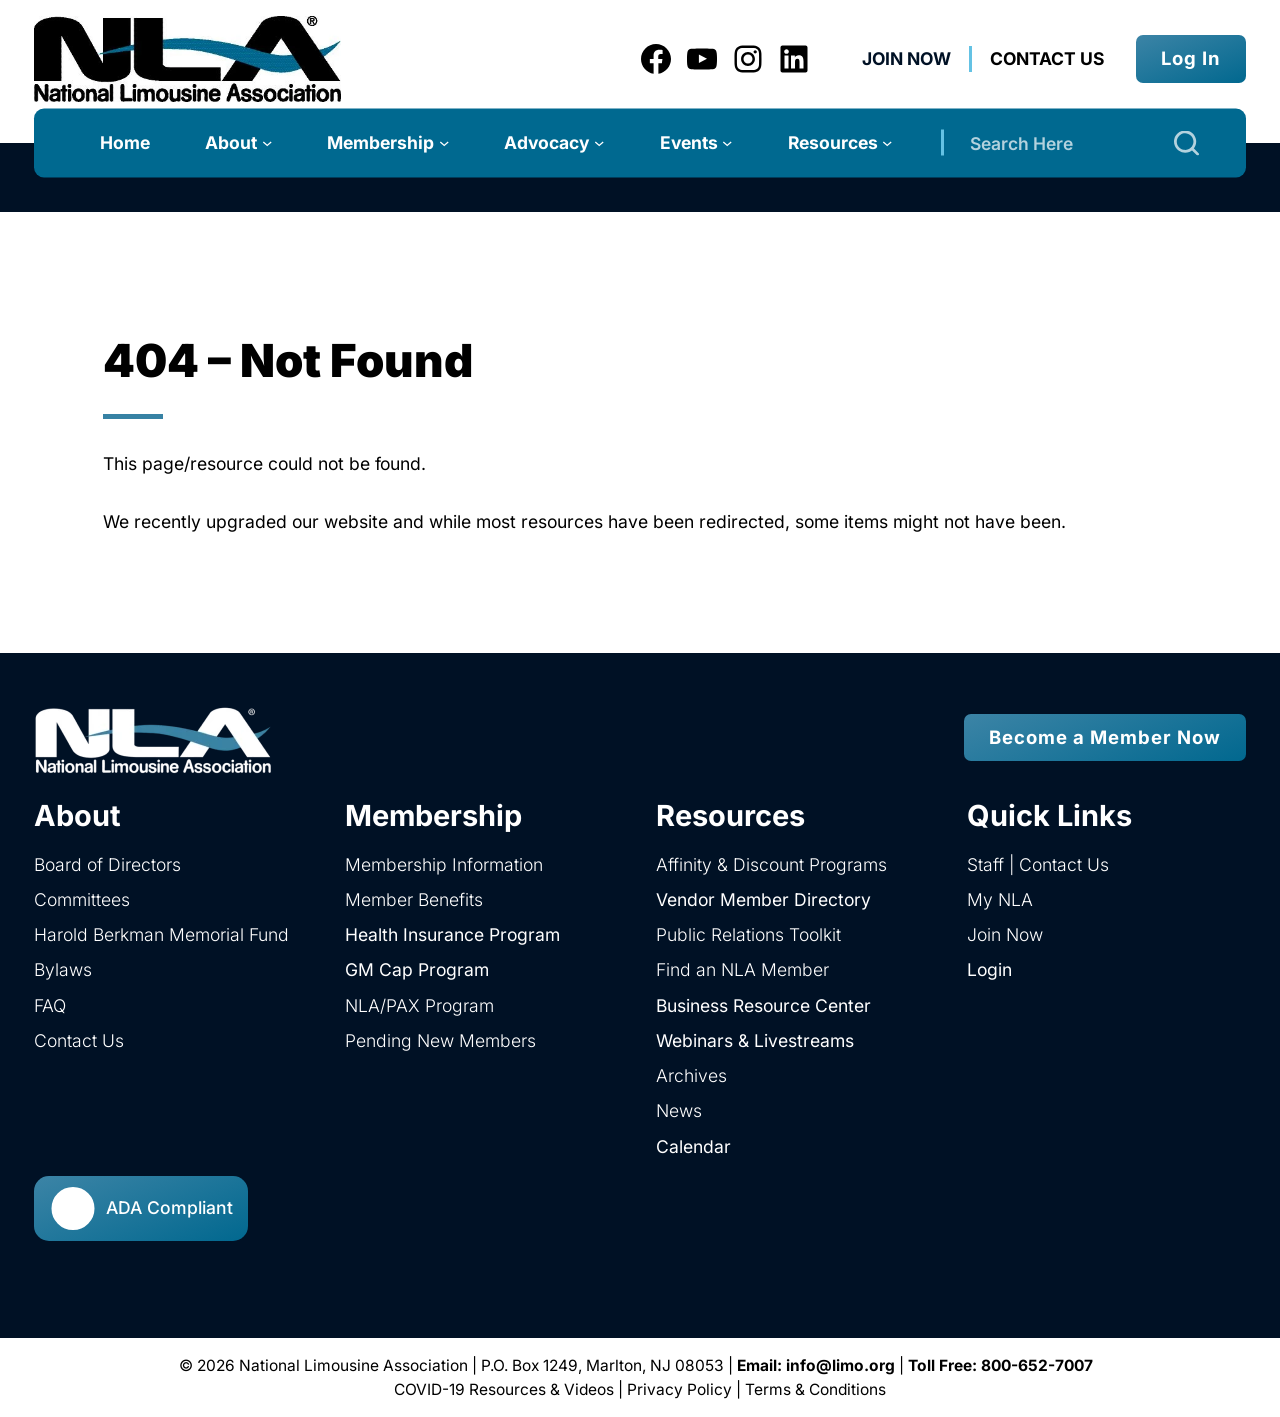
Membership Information (444, 864)
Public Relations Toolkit (748, 934)
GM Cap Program (417, 969)
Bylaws (63, 969)
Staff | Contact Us (1038, 864)
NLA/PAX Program (419, 1005)
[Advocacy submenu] (599, 142)
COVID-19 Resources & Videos (504, 1389)
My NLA (1000, 899)
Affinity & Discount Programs (771, 864)
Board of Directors (107, 864)
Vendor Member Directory (763, 899)
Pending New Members (440, 1040)
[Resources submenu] (887, 142)
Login (989, 969)
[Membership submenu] (444, 142)
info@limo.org (840, 1365)
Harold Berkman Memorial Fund (161, 934)
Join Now (906, 58)
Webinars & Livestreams (755, 1040)
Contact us (1047, 58)
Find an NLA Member (742, 969)
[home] (337, 737)
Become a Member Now (1105, 737)
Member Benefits (414, 899)
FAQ (50, 1005)
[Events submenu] (727, 142)
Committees (82, 899)
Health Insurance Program (452, 934)
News (679, 1110)
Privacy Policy (679, 1389)
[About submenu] (267, 142)
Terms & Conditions (815, 1389)
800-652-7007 (1037, 1365)
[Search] (1186, 142)
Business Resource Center (763, 1005)
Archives (691, 1075)
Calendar (693, 1146)
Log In (1191, 58)
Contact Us (79, 1040)
